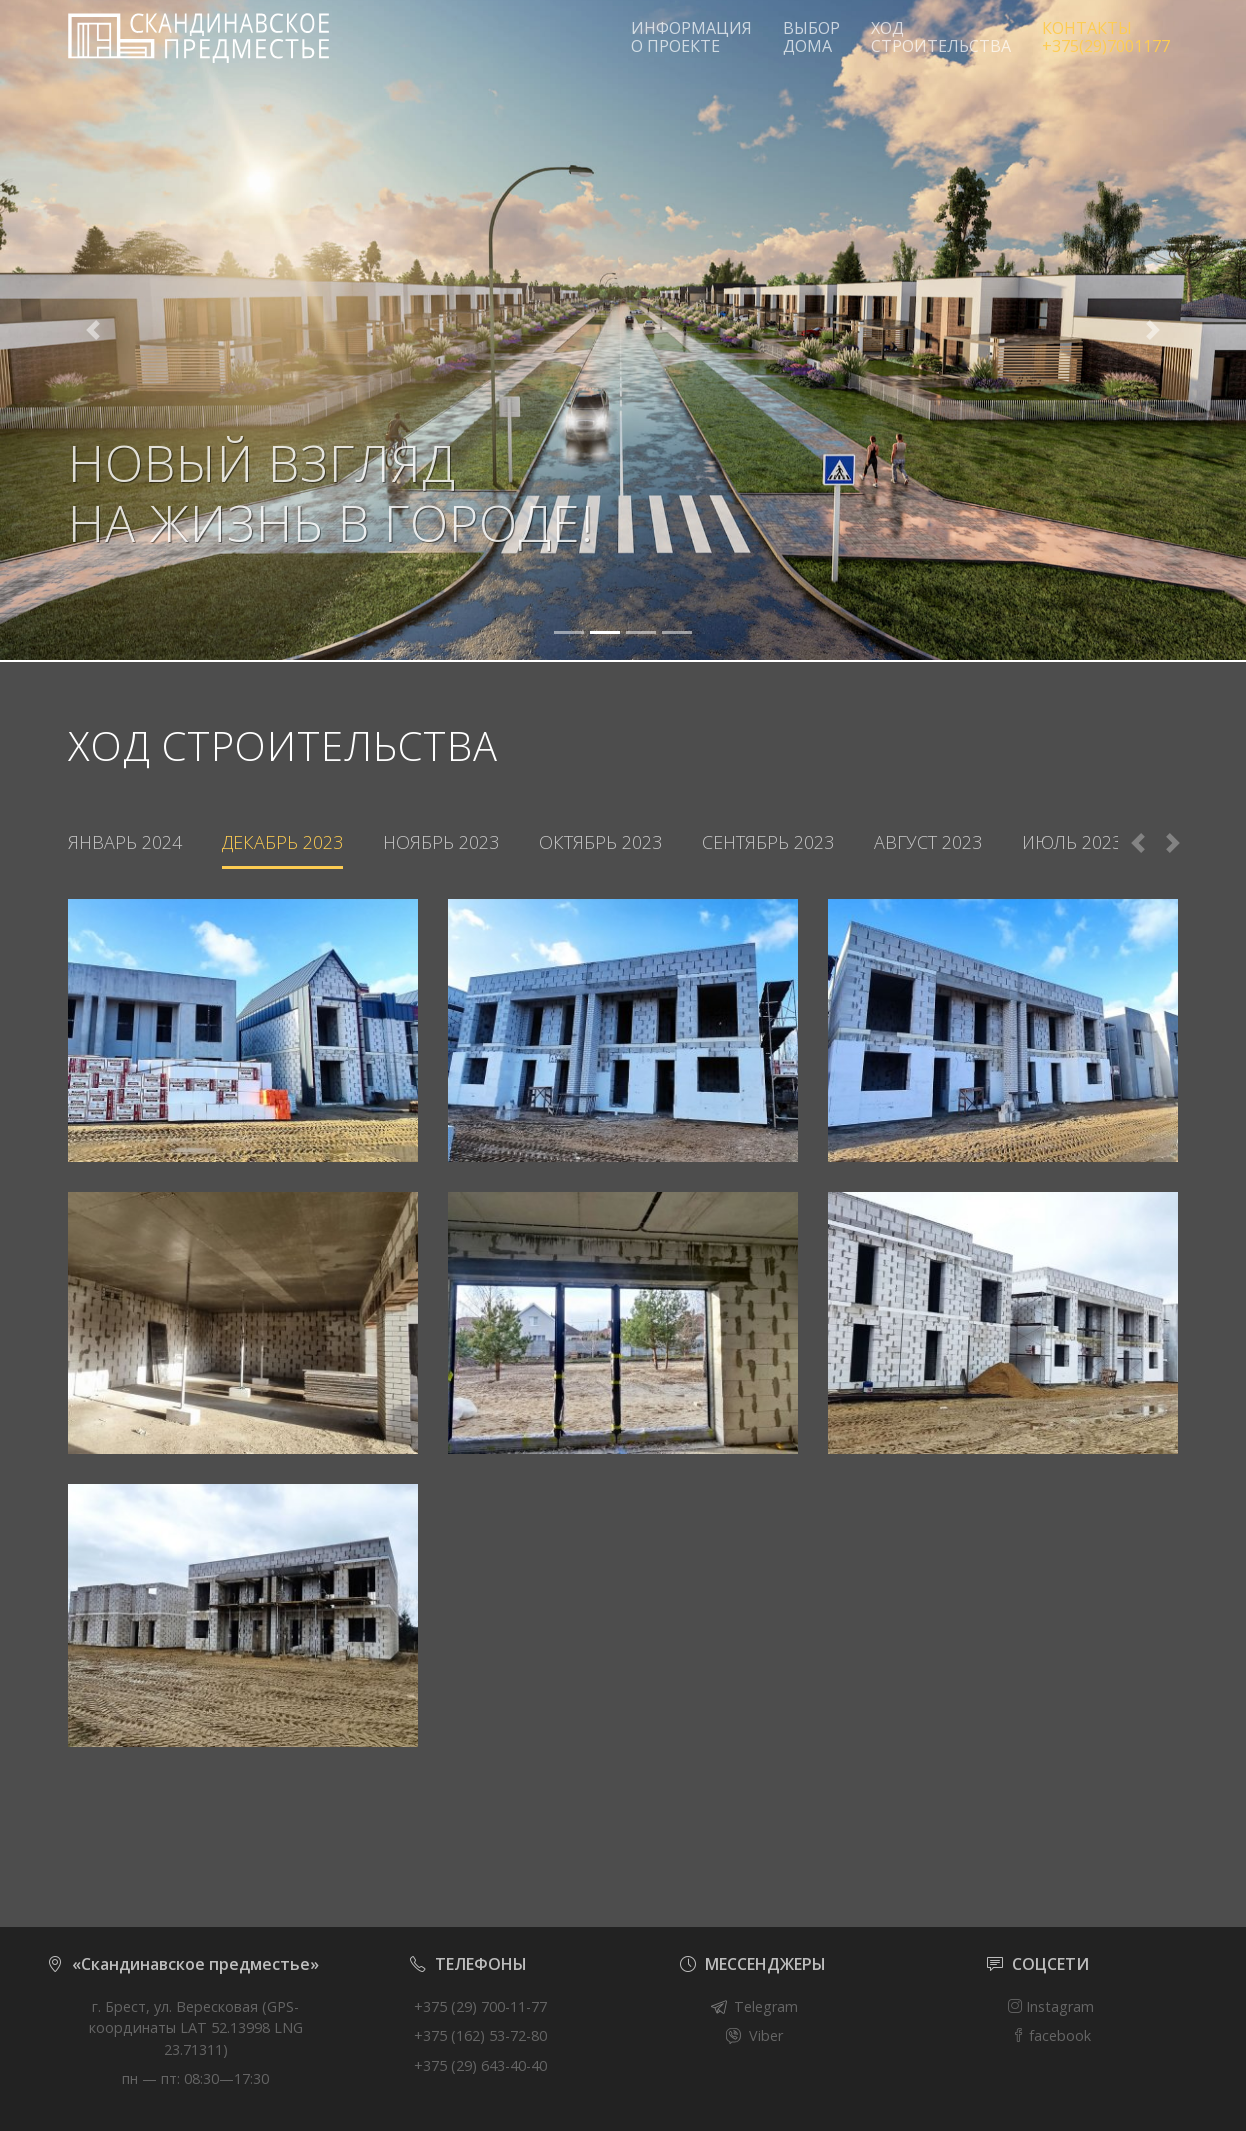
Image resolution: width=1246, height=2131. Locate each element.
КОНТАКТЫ (1106, 37)
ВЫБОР (811, 37)
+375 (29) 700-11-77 (480, 2006)
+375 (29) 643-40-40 (480, 2065)
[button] (93, 330)
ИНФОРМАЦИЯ (691, 37)
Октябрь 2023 (600, 842)
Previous (1138, 843)
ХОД (941, 37)
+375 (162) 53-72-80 (480, 2035)
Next (1173, 843)
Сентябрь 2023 (768, 842)
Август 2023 (928, 842)
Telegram (766, 2006)
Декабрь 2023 (282, 842)
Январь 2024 (125, 842)
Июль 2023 (1072, 842)
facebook (1051, 2035)
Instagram (1051, 2006)
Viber (766, 2035)
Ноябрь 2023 (441, 842)
